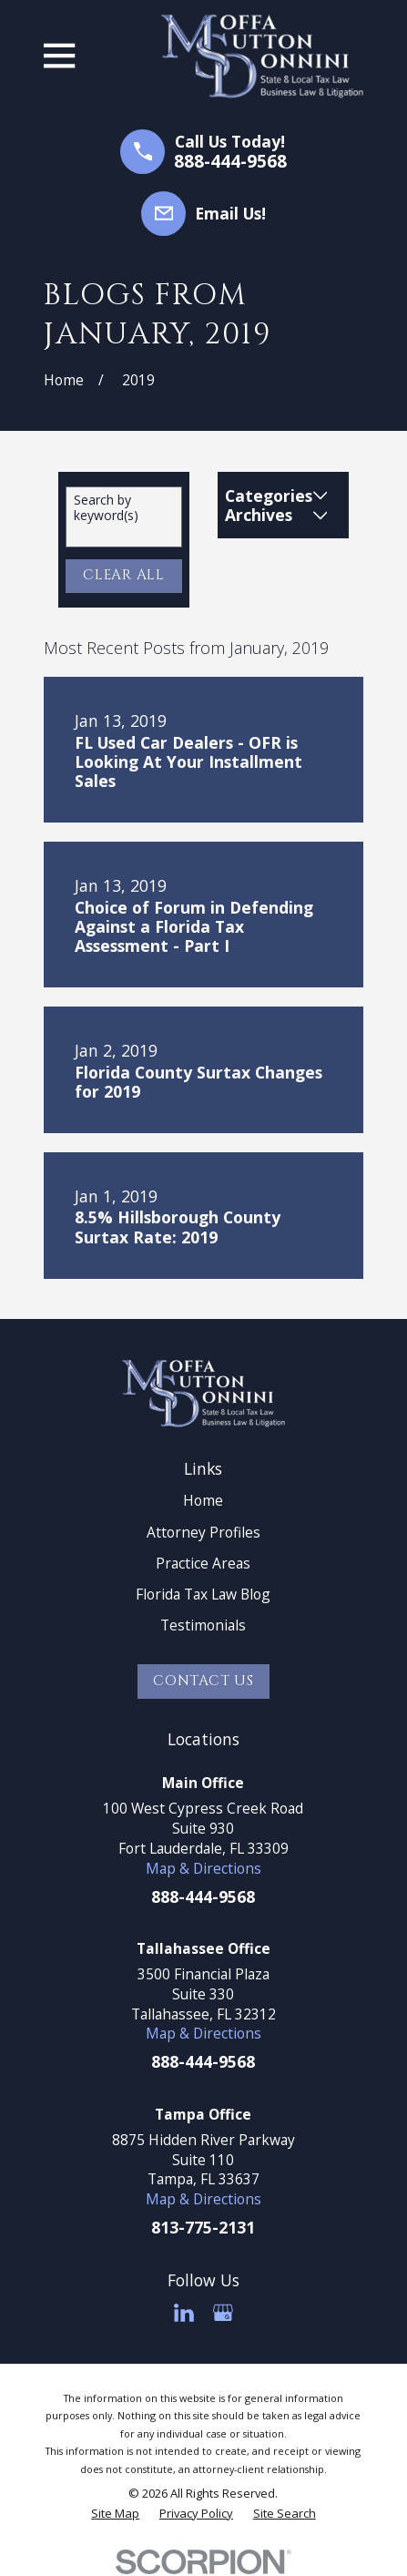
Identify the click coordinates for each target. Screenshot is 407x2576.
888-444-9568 (230, 161)
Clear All (124, 575)
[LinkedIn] (184, 2313)
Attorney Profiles (203, 1532)
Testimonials (203, 1625)
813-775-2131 (203, 2227)
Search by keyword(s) (106, 508)
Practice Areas (203, 1563)
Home (203, 1500)
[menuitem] (115, 2513)
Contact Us (203, 1681)
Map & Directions (203, 1868)
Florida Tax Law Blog (203, 1594)
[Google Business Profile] (223, 2313)
